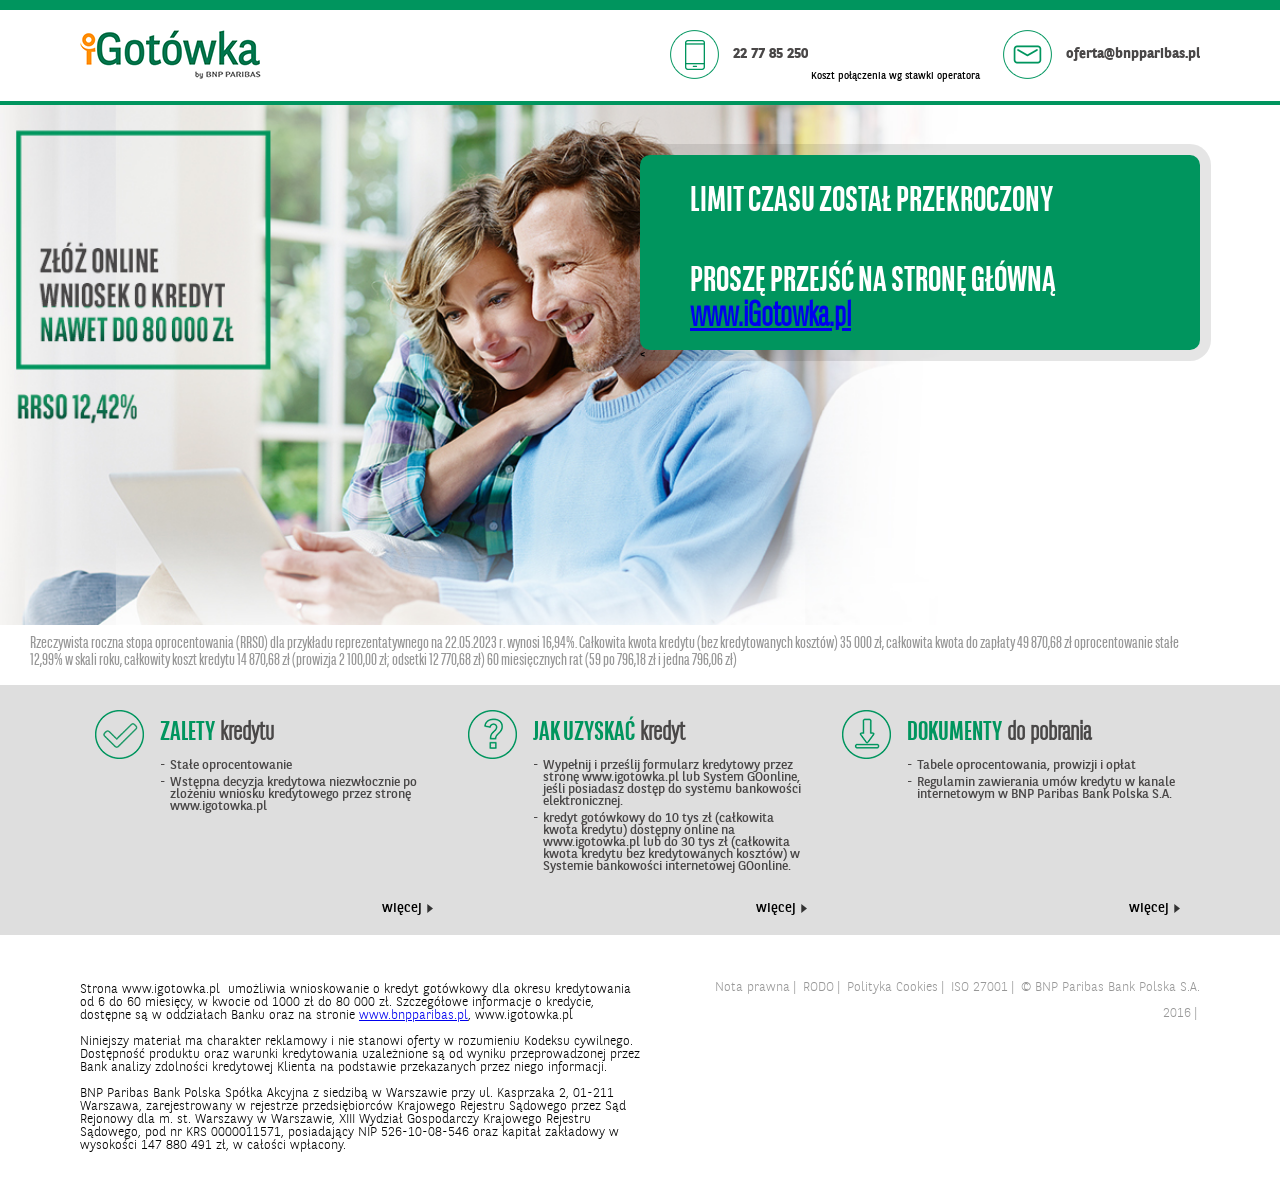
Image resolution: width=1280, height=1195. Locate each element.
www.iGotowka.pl (770, 317)
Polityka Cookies (892, 987)
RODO (818, 987)
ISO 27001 (979, 987)
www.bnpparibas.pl (413, 1015)
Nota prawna (752, 987)
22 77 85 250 (768, 54)
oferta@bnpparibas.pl (1131, 54)
